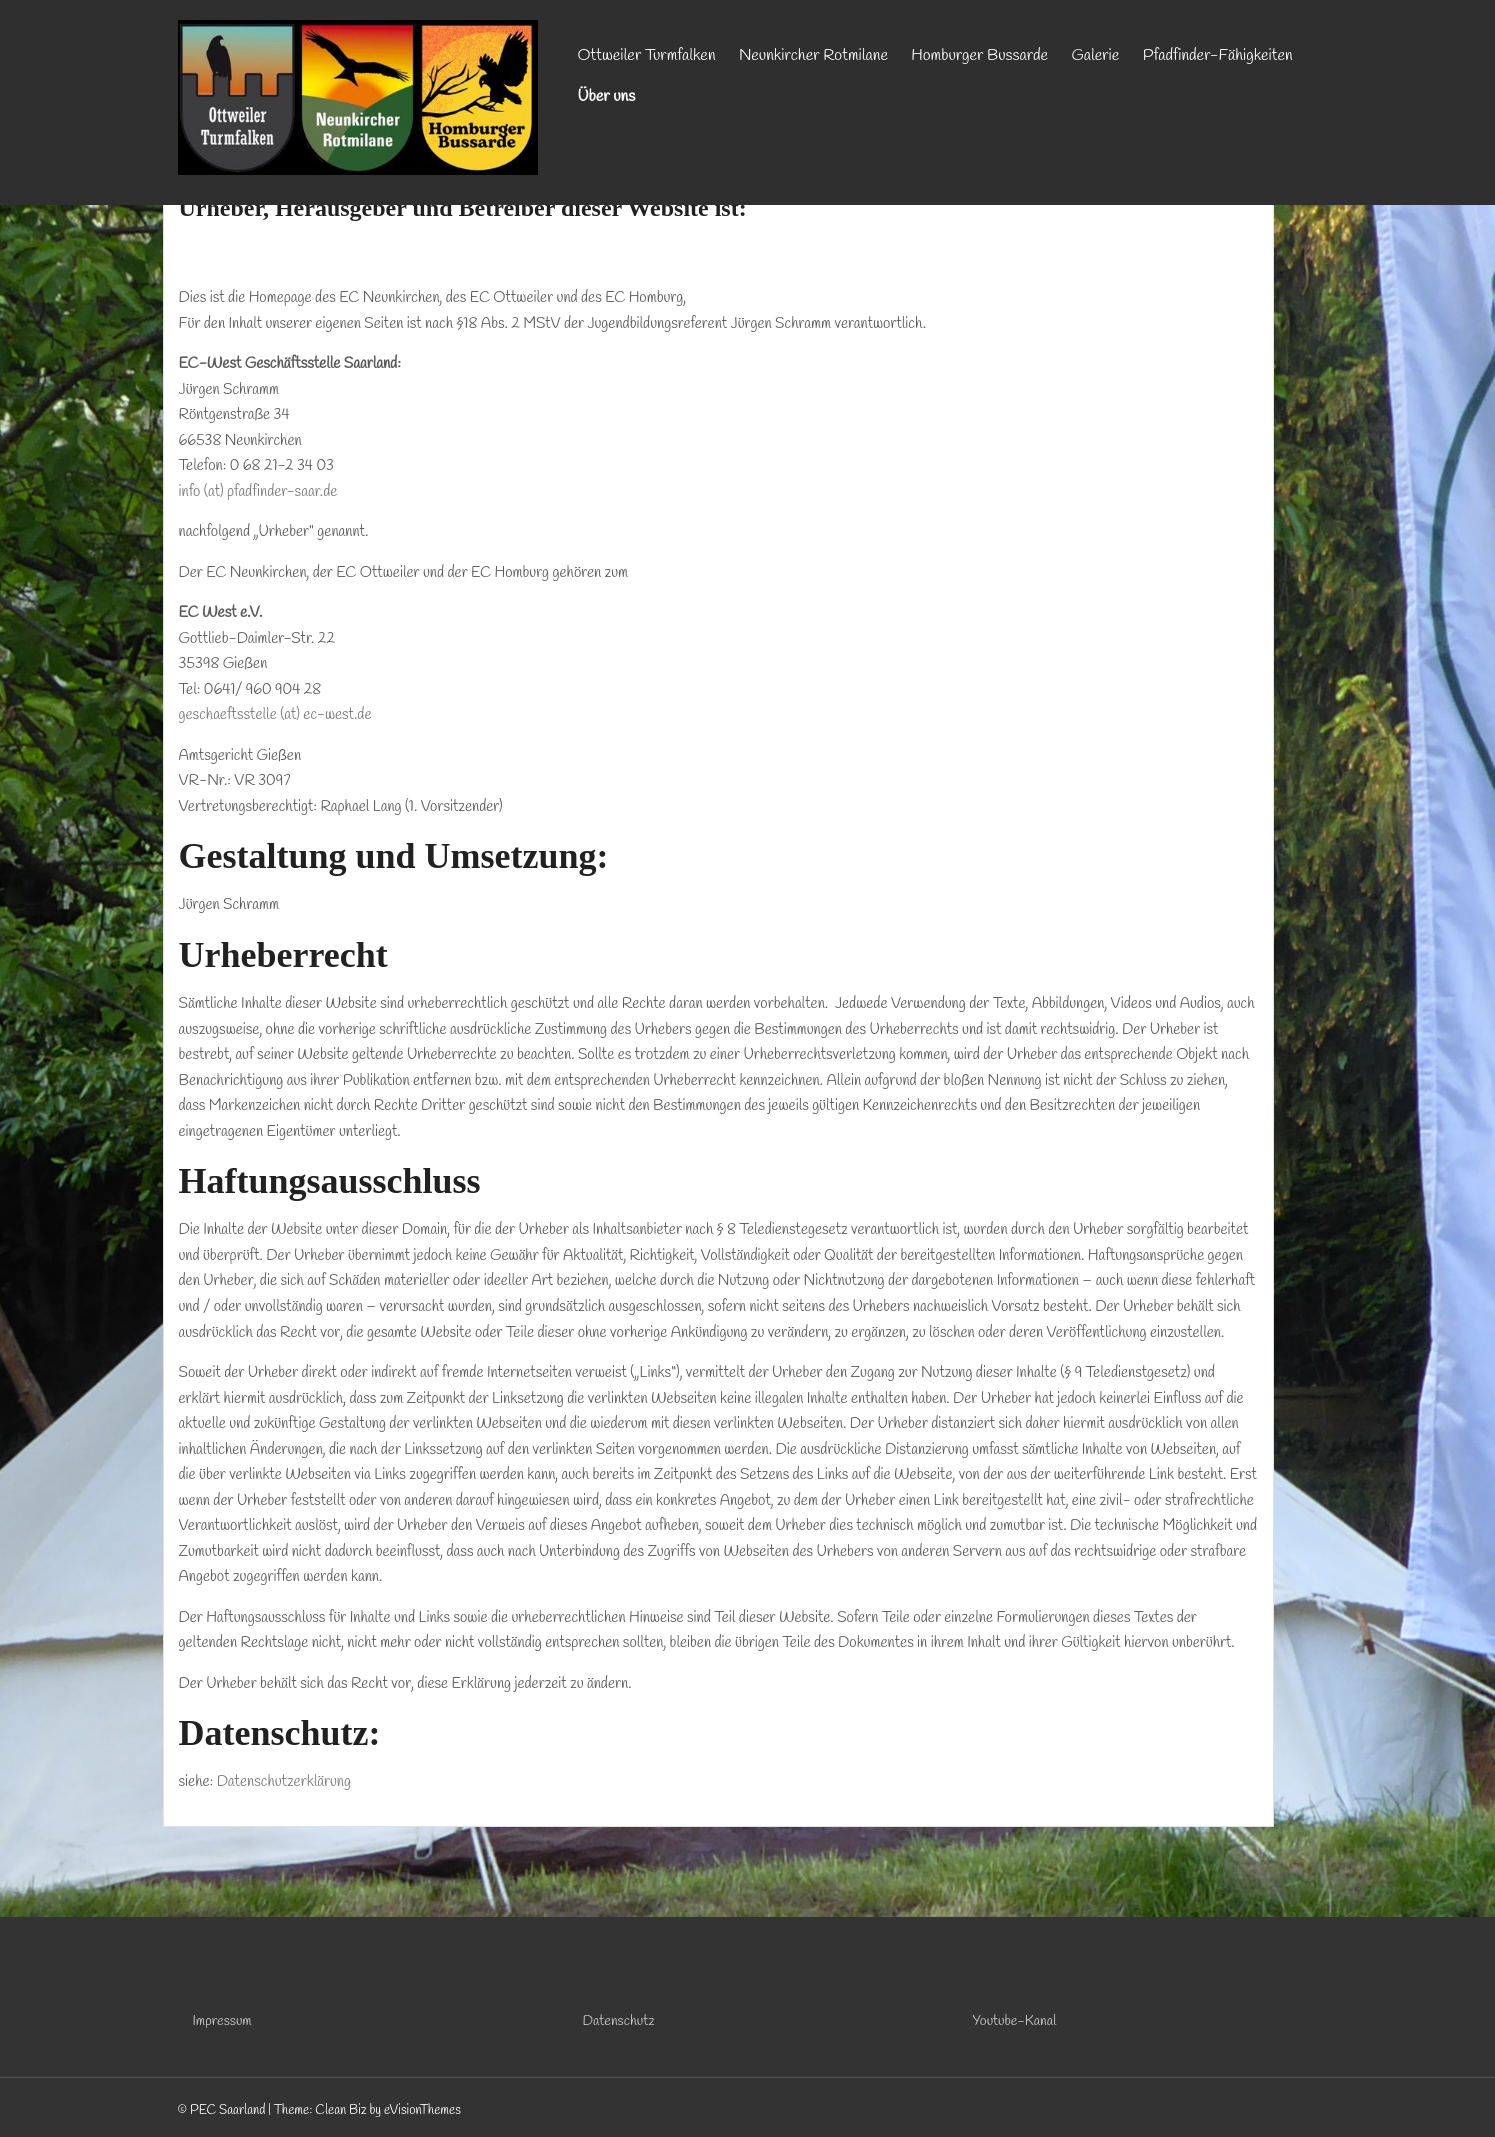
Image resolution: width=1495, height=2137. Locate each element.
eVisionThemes (422, 2110)
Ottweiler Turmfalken (647, 55)
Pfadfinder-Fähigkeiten (1218, 55)
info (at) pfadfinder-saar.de (258, 492)
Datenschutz (619, 2021)
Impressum (222, 2021)
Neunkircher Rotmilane (813, 55)
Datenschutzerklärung (284, 1782)
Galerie (1096, 55)
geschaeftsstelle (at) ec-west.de (275, 715)
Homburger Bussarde (979, 55)
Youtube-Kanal (1015, 2021)
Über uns (607, 96)
